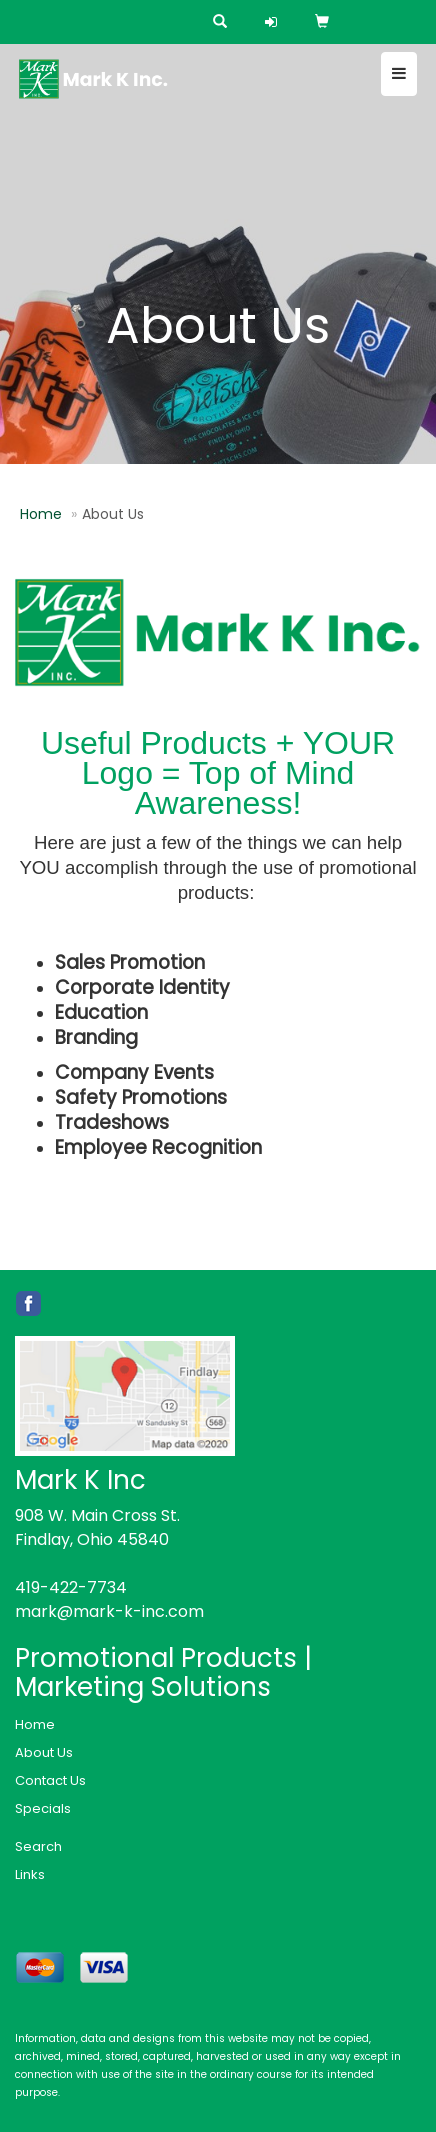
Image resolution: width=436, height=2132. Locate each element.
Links (30, 1874)
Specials (43, 1808)
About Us (44, 1752)
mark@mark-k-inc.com (109, 1611)
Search (38, 1846)
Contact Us (50, 1780)
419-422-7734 (71, 1587)
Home (41, 514)
